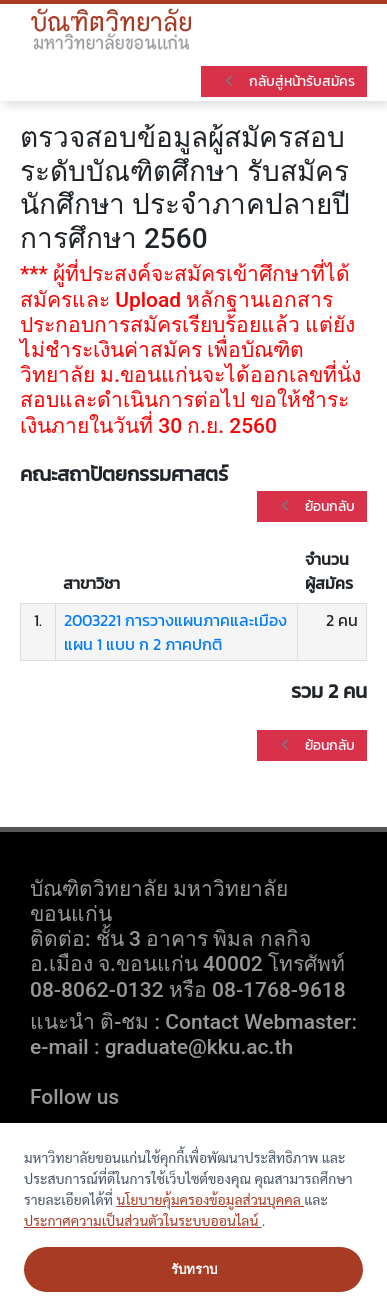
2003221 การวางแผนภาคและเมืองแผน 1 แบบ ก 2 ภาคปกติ (175, 632)
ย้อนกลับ (316, 506)
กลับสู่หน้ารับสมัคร (288, 81)
